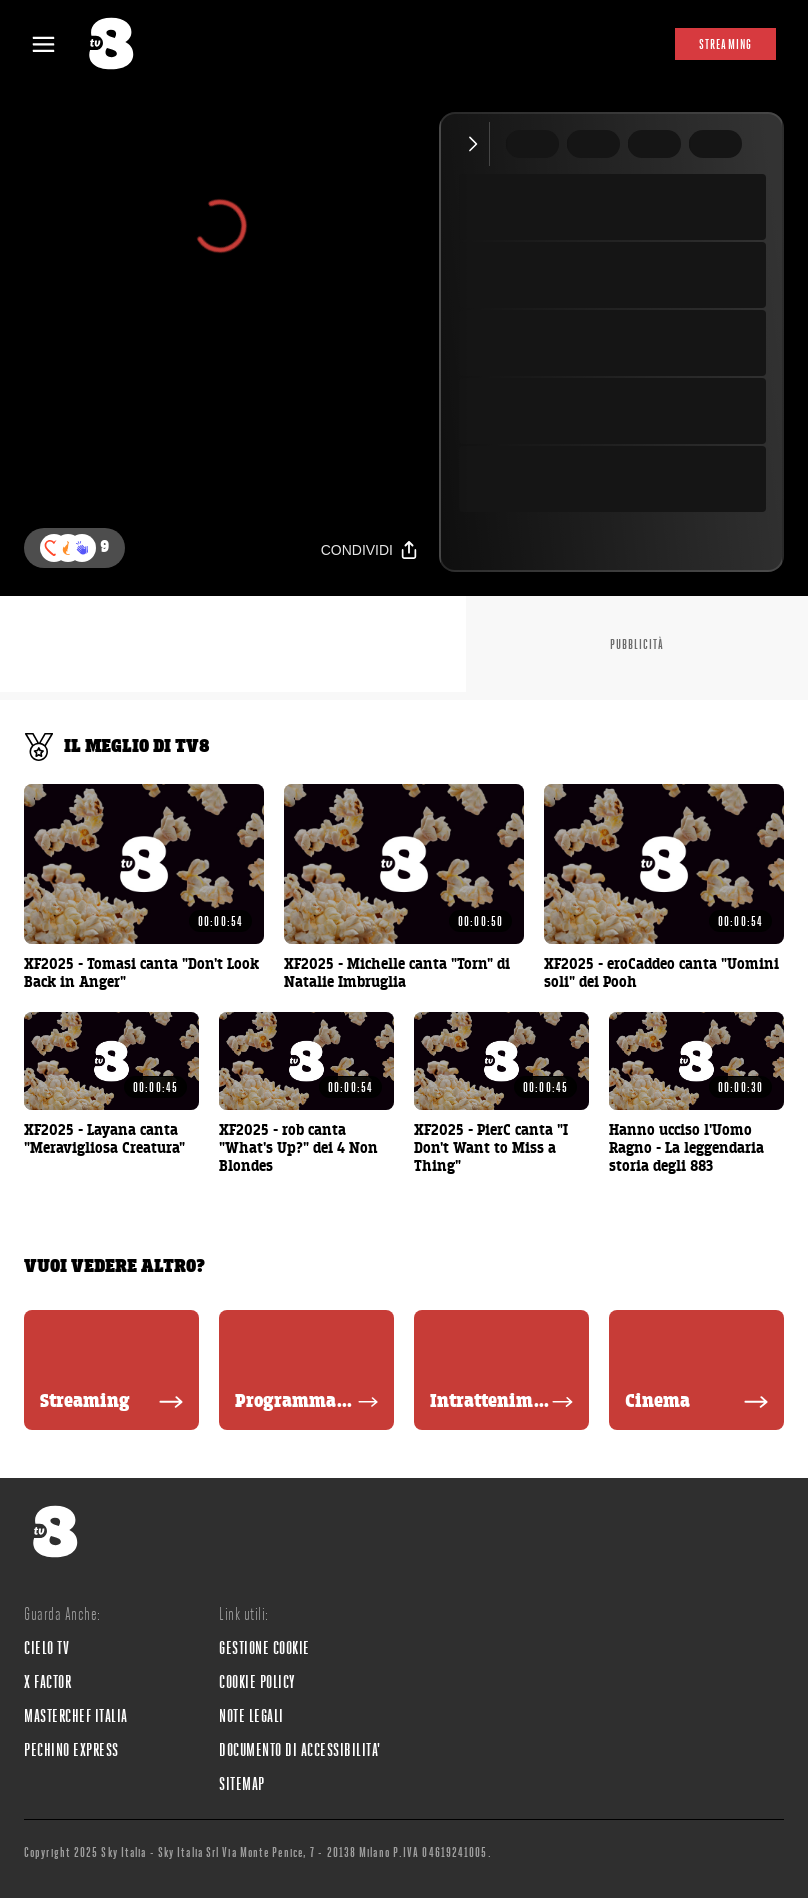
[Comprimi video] (477, 144)
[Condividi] (370, 549)
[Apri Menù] (56, 44)
